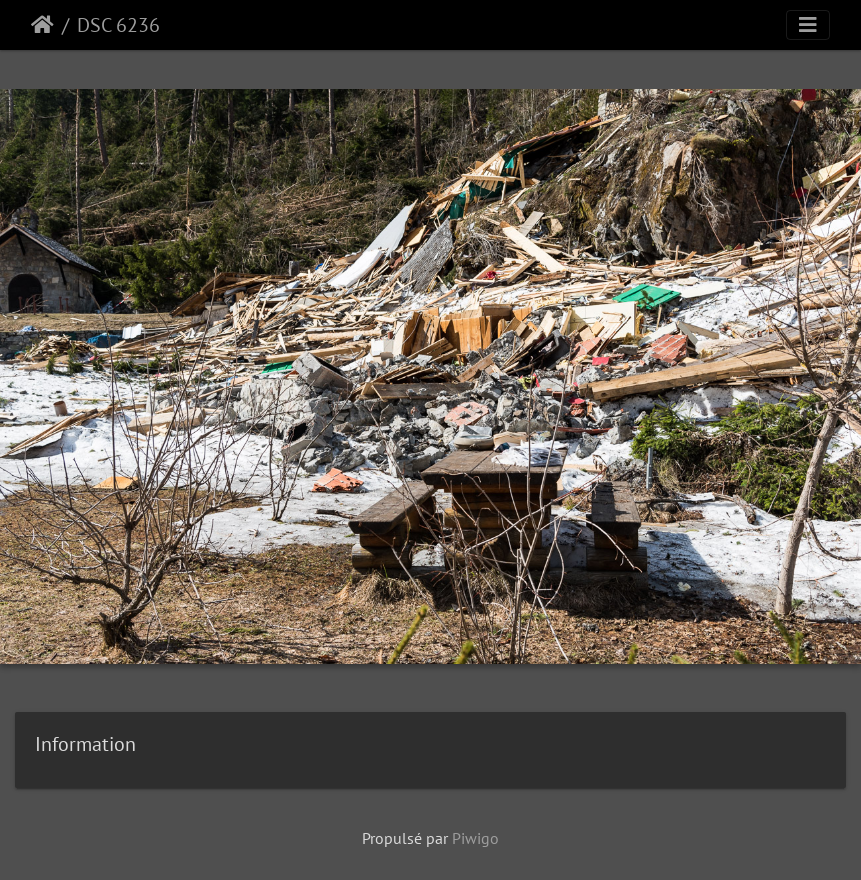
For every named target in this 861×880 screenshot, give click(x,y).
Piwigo (475, 838)
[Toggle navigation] (808, 25)
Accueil (42, 25)
